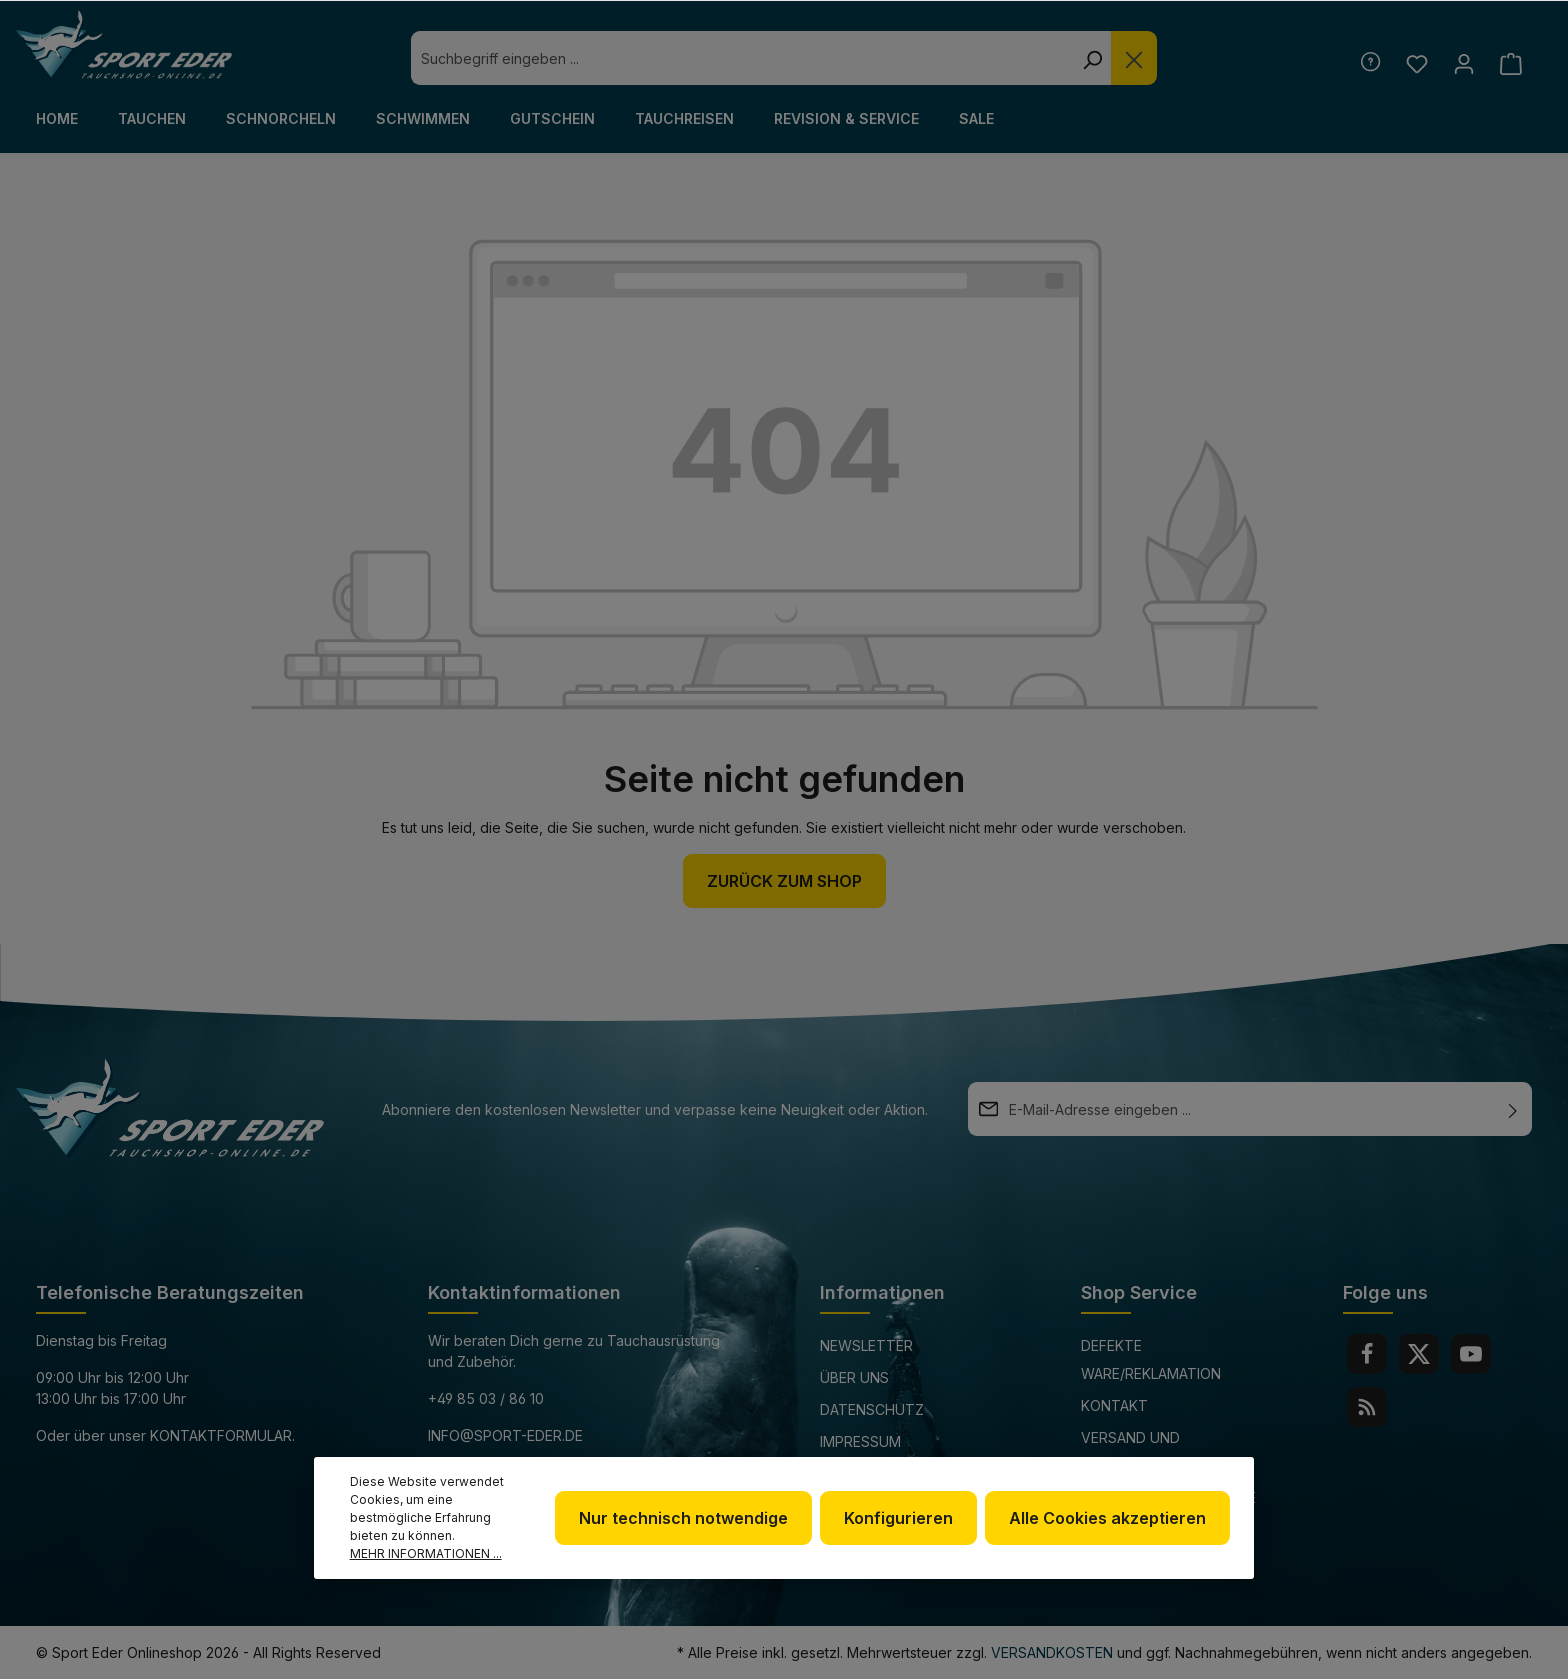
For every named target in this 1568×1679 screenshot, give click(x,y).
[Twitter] (1419, 1354)
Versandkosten (1052, 1652)
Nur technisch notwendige (683, 1518)
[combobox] (742, 58)
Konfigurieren (898, 1518)
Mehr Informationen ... (426, 1553)
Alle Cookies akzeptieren (1107, 1518)
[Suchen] (1092, 58)
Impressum (860, 1441)
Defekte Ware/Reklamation (1151, 1359)
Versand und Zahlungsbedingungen (1167, 1451)
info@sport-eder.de (505, 1435)
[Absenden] (1513, 1109)
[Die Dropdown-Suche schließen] (1134, 58)
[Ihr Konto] (1463, 63)
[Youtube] (1471, 1354)
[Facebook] (1367, 1354)
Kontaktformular (221, 1435)
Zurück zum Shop (784, 881)
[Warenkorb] (1510, 63)
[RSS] (1367, 1407)
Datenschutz (872, 1409)
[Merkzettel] (1416, 63)
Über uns (854, 1377)
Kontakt (1114, 1405)
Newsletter (866, 1345)
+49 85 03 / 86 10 (486, 1398)
